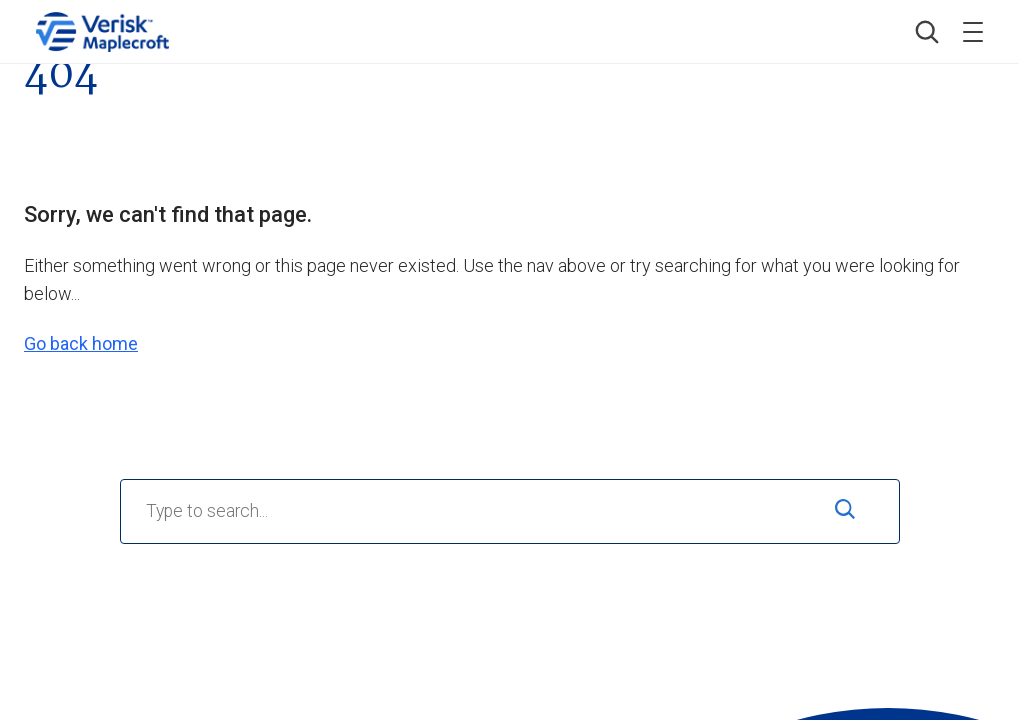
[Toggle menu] (973, 32)
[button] (927, 32)
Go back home (81, 343)
